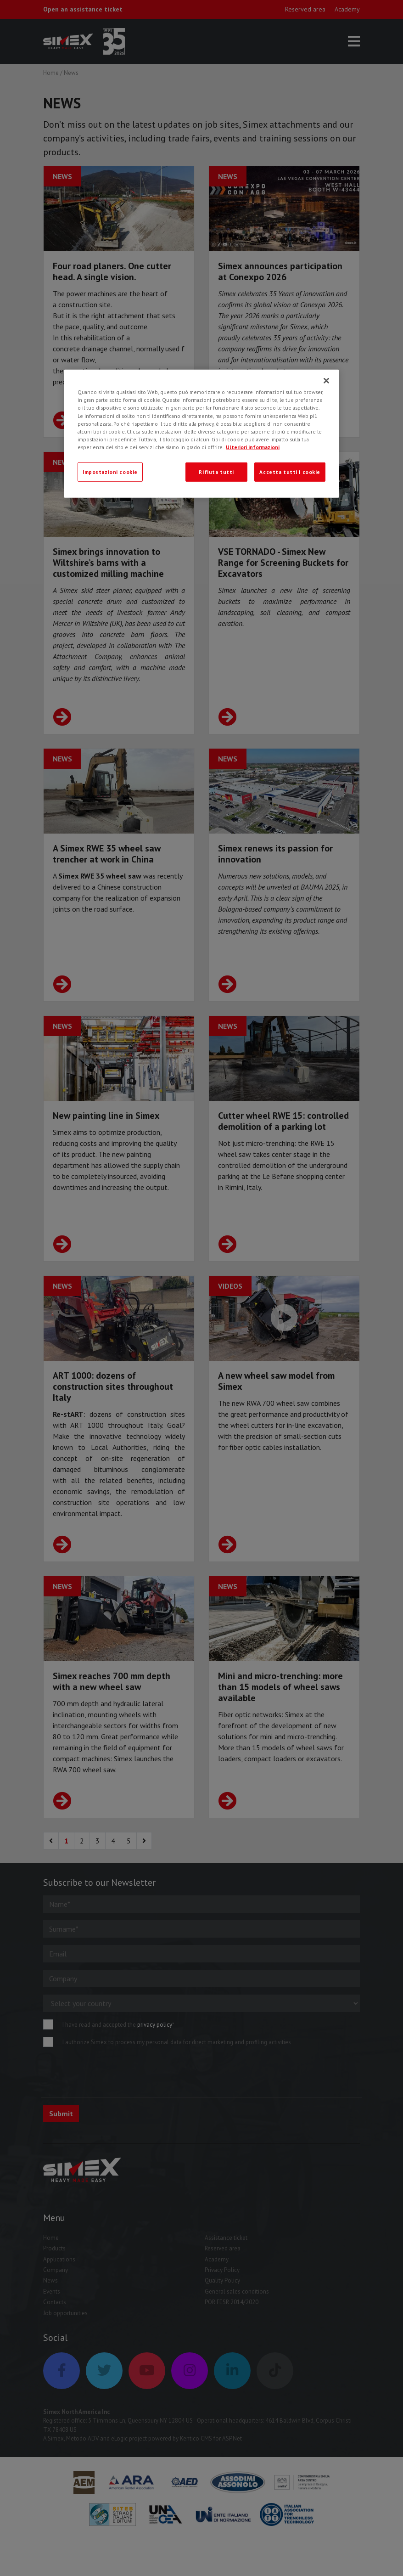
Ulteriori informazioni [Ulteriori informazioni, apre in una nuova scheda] (253, 447)
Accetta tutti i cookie (289, 471)
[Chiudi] (326, 381)
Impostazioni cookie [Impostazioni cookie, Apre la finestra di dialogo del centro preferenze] (110, 471)
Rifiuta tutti (216, 471)
